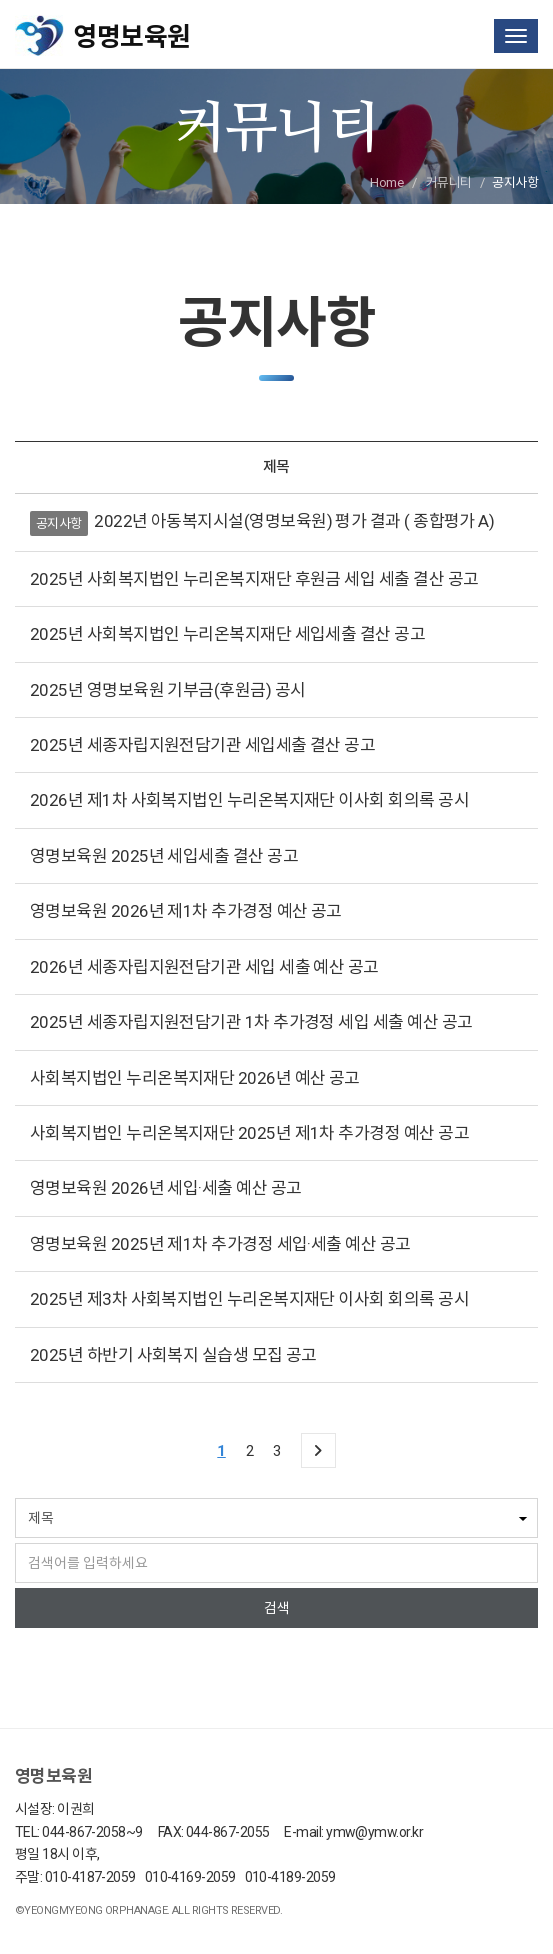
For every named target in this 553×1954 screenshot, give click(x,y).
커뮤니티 (449, 182)
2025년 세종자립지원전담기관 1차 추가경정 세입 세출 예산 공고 (251, 1022)
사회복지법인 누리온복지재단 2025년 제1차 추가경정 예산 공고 (249, 1133)
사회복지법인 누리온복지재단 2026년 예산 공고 (195, 1078)
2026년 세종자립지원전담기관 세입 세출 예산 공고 (204, 967)
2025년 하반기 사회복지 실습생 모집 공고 (173, 1355)
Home (386, 182)
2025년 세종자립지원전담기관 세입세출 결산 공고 (202, 745)
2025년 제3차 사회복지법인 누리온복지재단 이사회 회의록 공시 (249, 1299)
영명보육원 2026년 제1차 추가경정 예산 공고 (186, 911)
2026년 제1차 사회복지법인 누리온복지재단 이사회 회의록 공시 (249, 800)
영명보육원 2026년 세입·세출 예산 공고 (166, 1188)
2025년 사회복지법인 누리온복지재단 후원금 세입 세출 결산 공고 (254, 579)
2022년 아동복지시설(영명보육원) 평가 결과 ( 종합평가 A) (294, 521)
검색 (277, 1608)
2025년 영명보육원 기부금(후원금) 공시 (168, 690)
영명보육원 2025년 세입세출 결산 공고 (164, 856)
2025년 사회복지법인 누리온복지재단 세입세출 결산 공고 (227, 634)
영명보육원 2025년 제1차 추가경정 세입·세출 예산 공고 (220, 1244)
